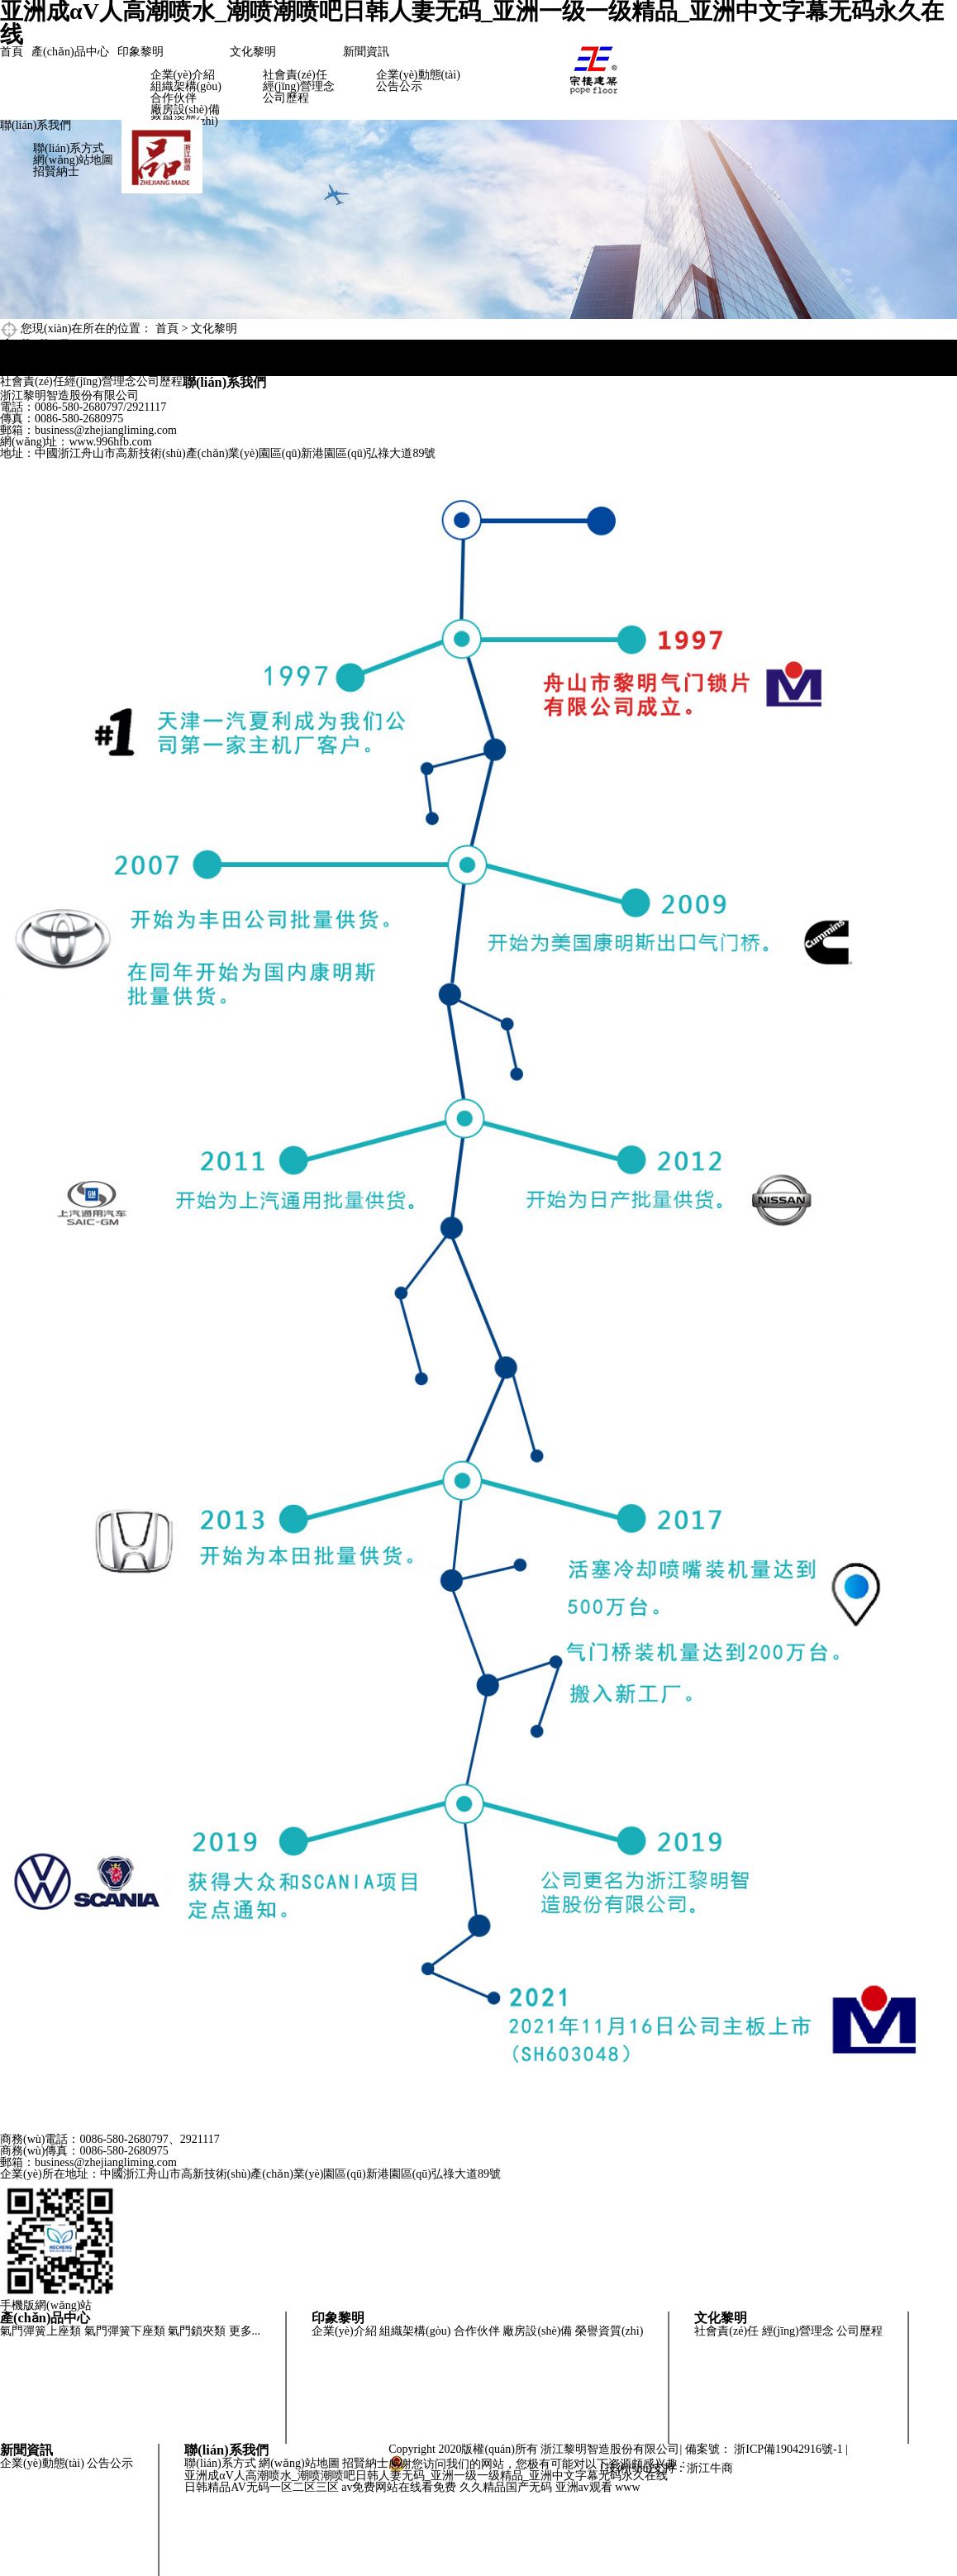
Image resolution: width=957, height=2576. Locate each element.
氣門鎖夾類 (197, 2331)
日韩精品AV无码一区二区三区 (261, 2487)
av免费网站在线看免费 (398, 2487)
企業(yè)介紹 (183, 75)
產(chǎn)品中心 (70, 51)
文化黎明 (253, 51)
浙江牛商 (710, 2468)
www (627, 2487)
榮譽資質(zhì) (609, 2331)
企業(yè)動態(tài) (418, 75)
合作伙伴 (173, 98)
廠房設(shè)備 (185, 109)
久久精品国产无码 (505, 2487)
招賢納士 (56, 171)
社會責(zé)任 (295, 75)
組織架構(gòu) (185, 86)
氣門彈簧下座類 (124, 2331)
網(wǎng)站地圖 (73, 160)
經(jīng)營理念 (299, 86)
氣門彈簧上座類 (40, 2331)
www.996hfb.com (110, 442)
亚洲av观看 (583, 2487)
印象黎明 (140, 51)
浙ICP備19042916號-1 (788, 2449)
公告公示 (399, 86)
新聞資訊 (366, 51)
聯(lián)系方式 (68, 148)
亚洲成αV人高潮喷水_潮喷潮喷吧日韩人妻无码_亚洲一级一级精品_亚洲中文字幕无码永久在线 (425, 2475)
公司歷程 (286, 98)
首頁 (11, 51)
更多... (245, 2331)
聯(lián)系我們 (35, 125)
